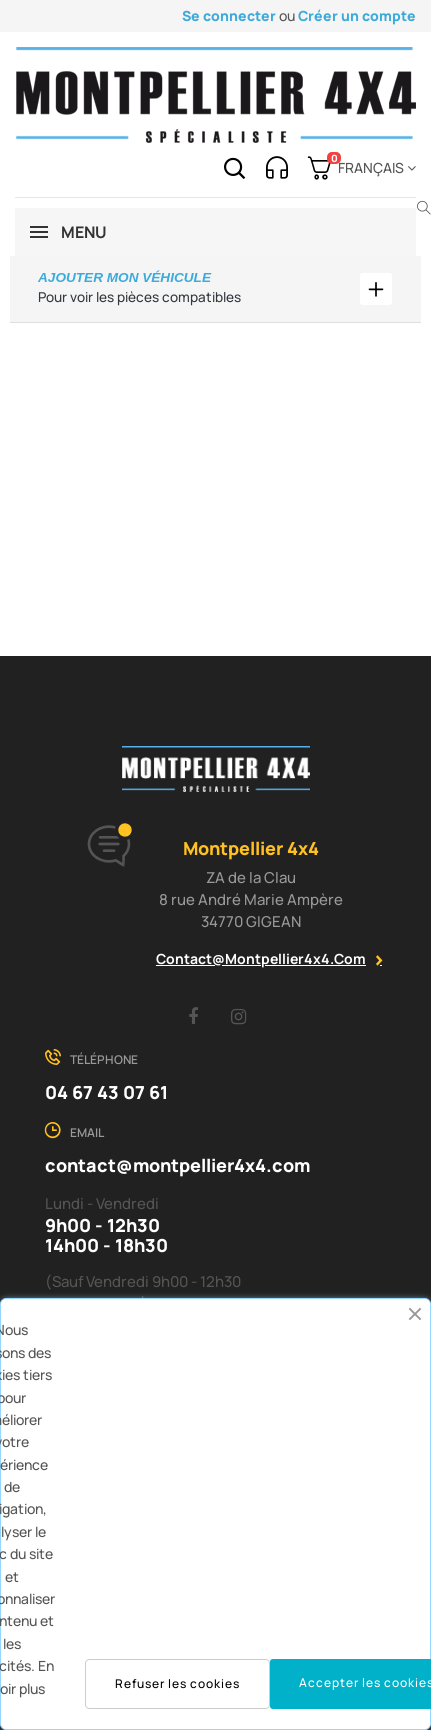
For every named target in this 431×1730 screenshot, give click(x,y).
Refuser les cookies (177, 1683)
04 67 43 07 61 (106, 1092)
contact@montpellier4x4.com (261, 958)
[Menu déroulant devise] (373, 168)
